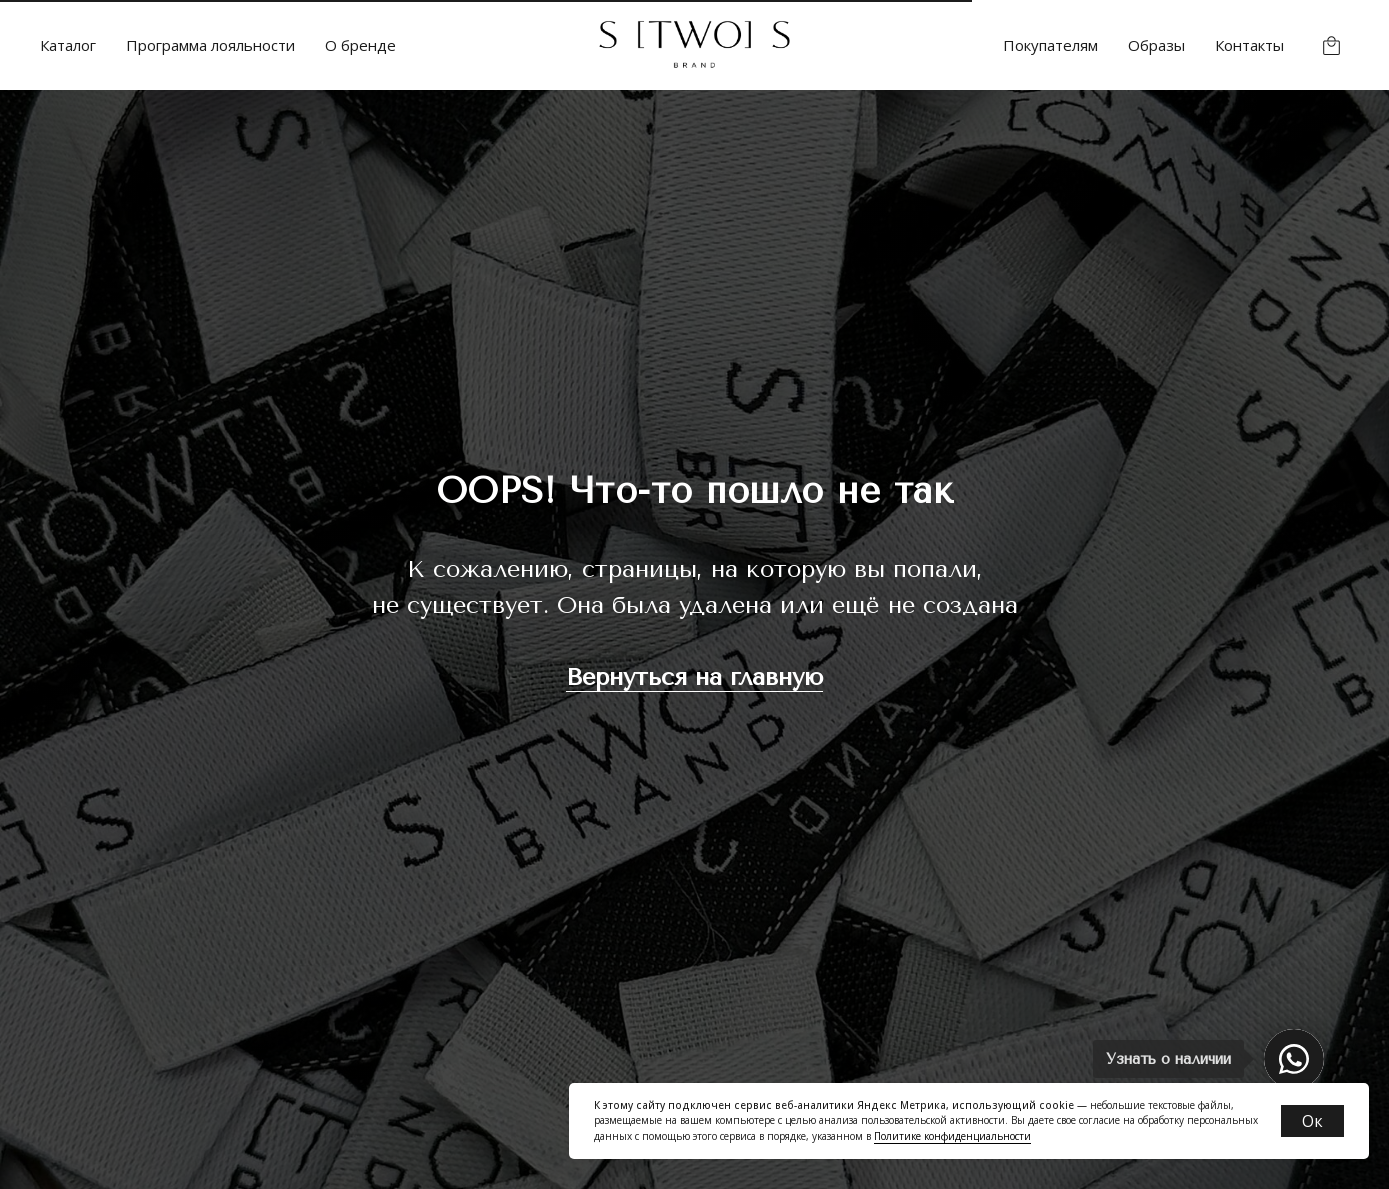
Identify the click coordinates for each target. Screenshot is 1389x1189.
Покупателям (1050, 45)
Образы (1156, 45)
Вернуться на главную (694, 677)
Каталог (68, 45)
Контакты (1249, 45)
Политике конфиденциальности (952, 1136)
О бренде (360, 45)
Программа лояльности (210, 45)
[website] (1331, 45)
